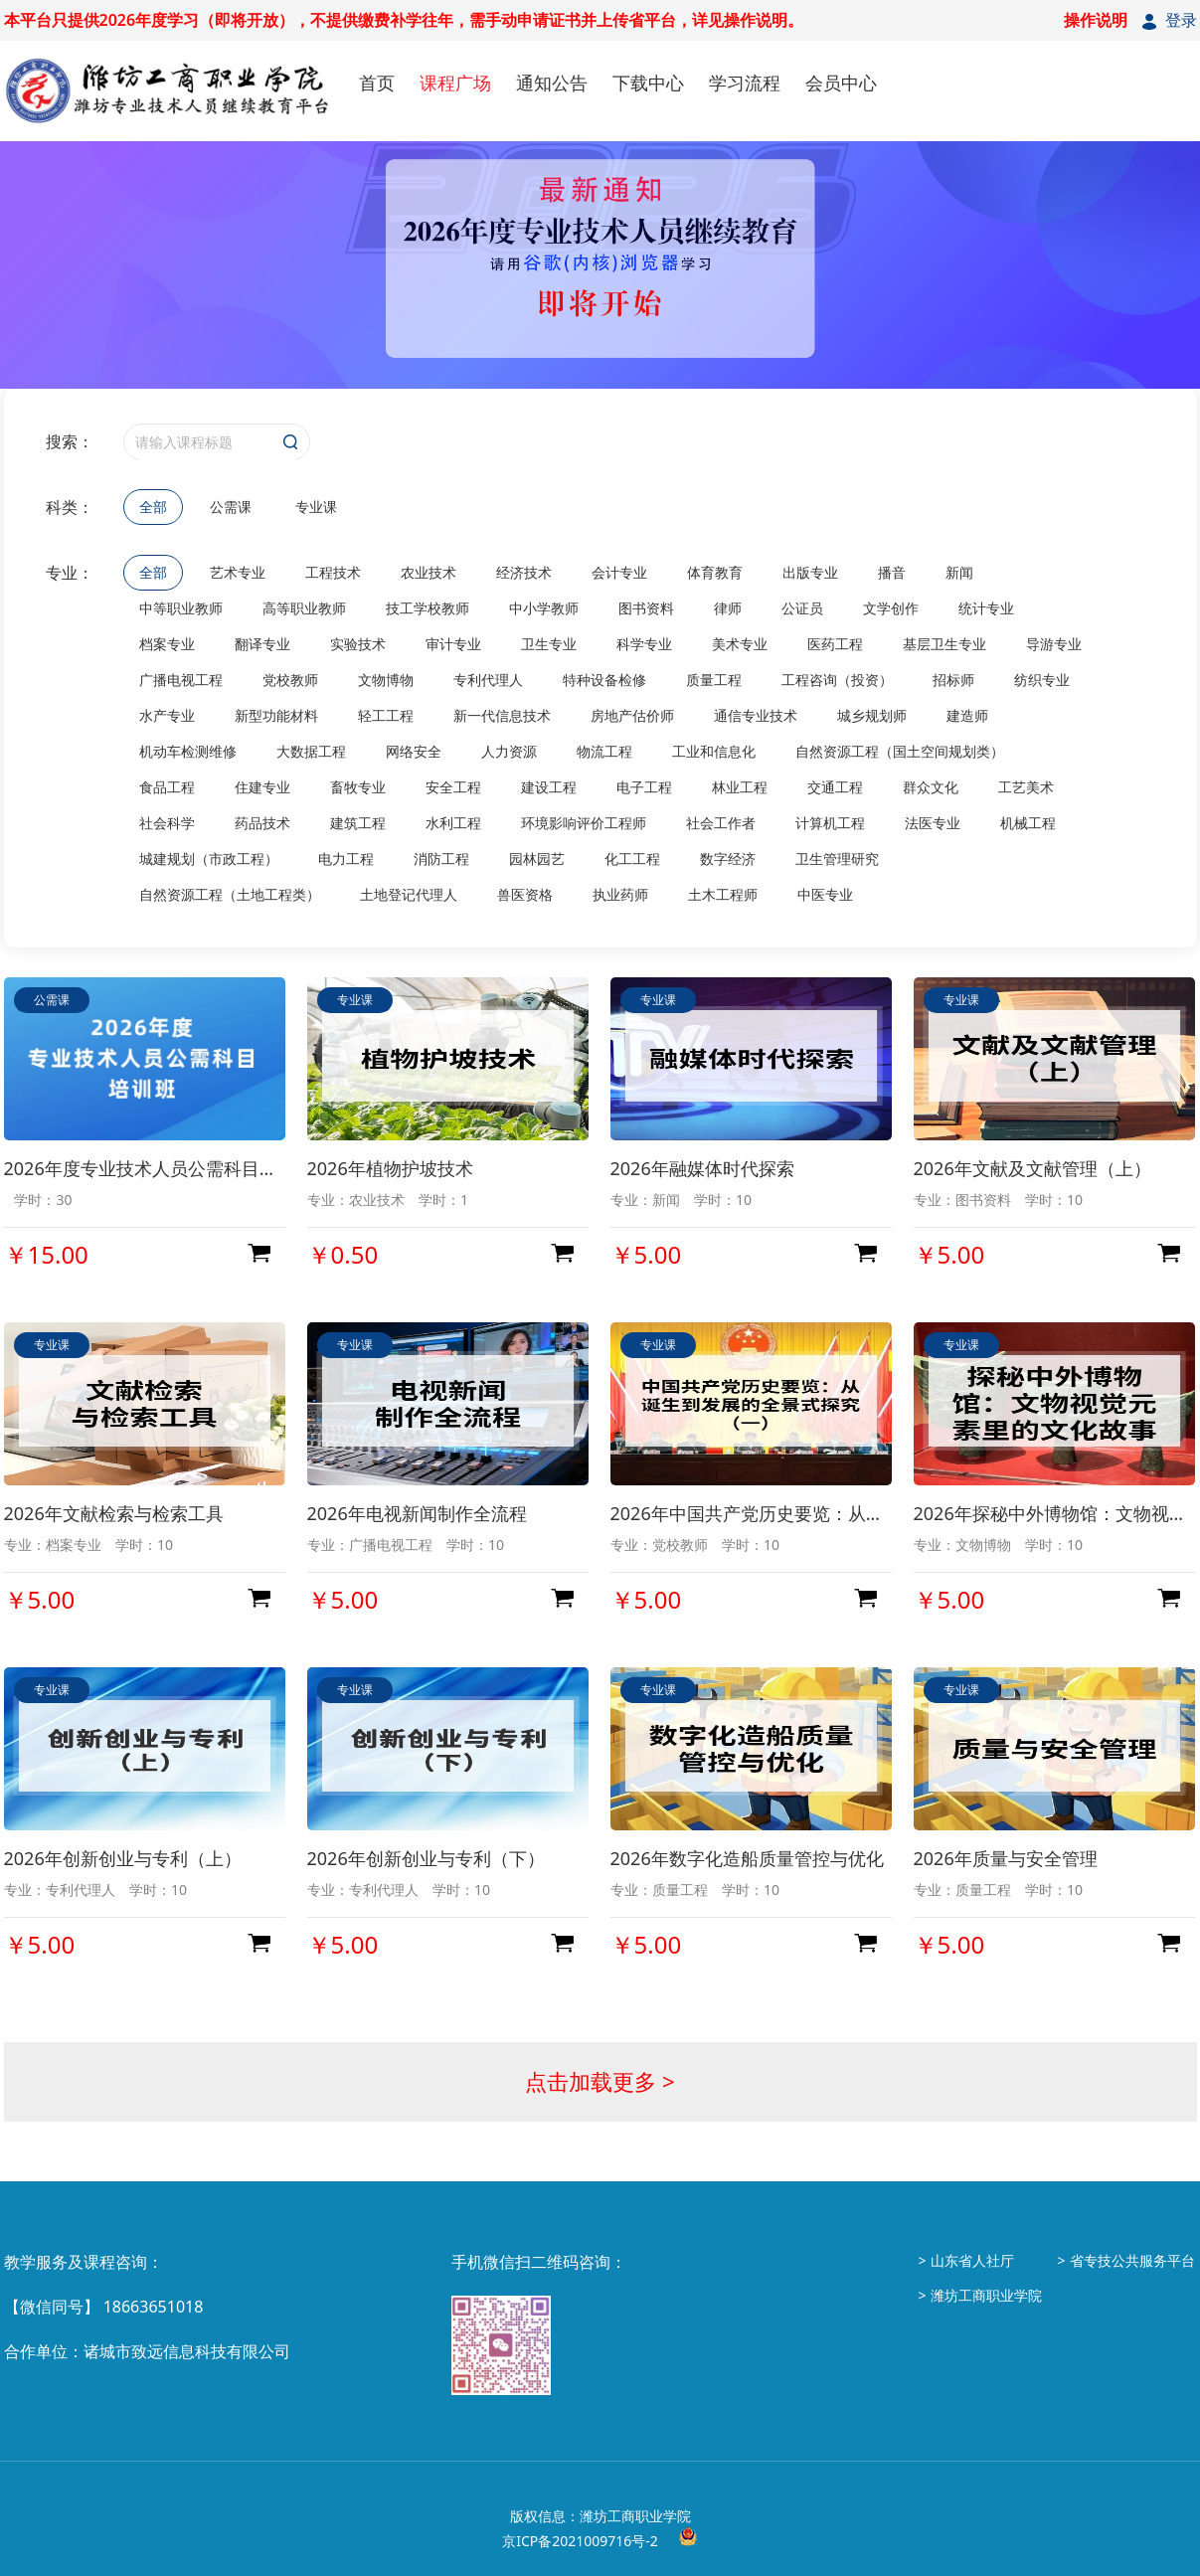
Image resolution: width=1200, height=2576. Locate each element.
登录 (1181, 20)
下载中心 (648, 82)
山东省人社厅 (972, 2260)
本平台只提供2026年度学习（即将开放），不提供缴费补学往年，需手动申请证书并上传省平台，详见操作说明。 (404, 20)
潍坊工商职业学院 (986, 2295)
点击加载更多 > (600, 2081)
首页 (377, 82)
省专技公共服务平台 (1132, 2260)
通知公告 (552, 82)
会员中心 (841, 82)
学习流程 (744, 82)
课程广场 (455, 82)
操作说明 (1095, 20)
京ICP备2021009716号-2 (580, 2540)
